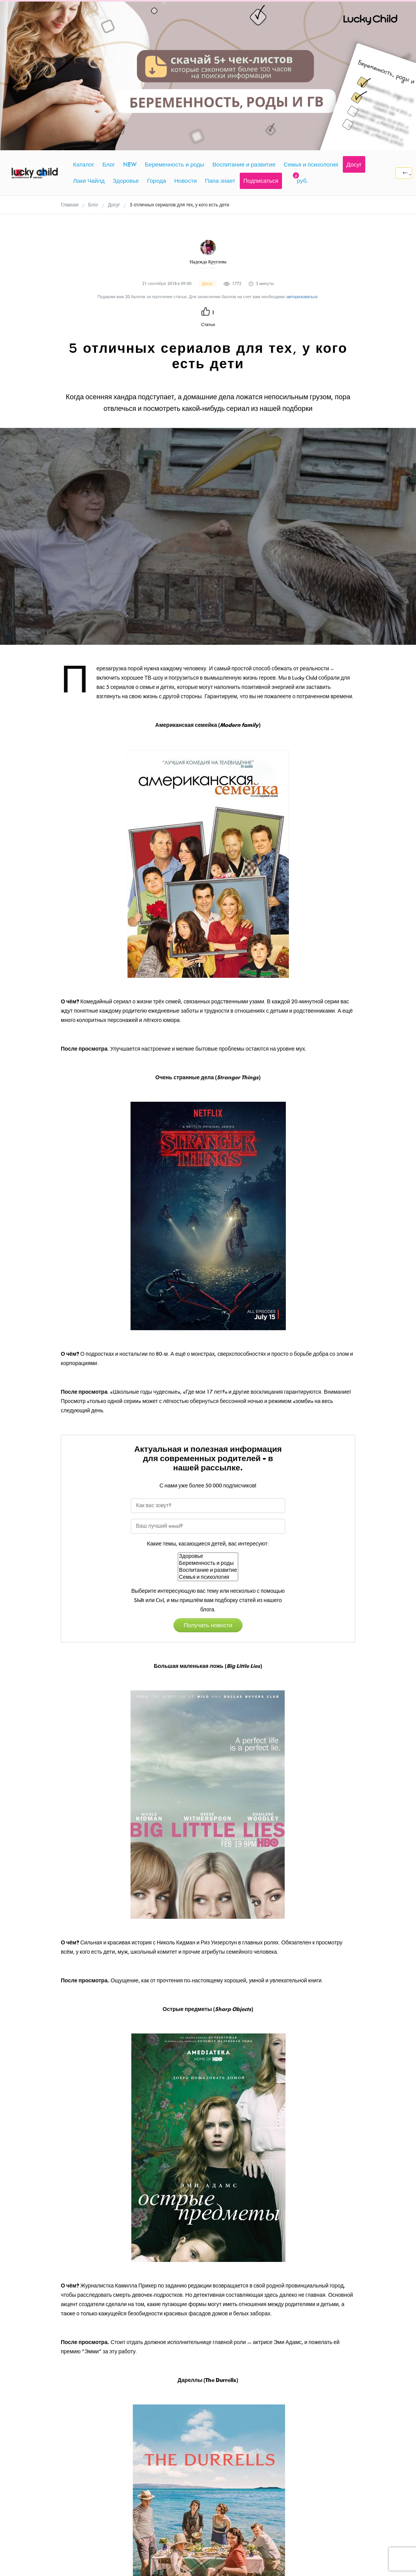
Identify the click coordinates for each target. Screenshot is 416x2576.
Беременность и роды (208, 1422)
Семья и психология (208, 1436)
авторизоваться (302, 155)
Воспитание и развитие (208, 1429)
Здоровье (208, 1415)
